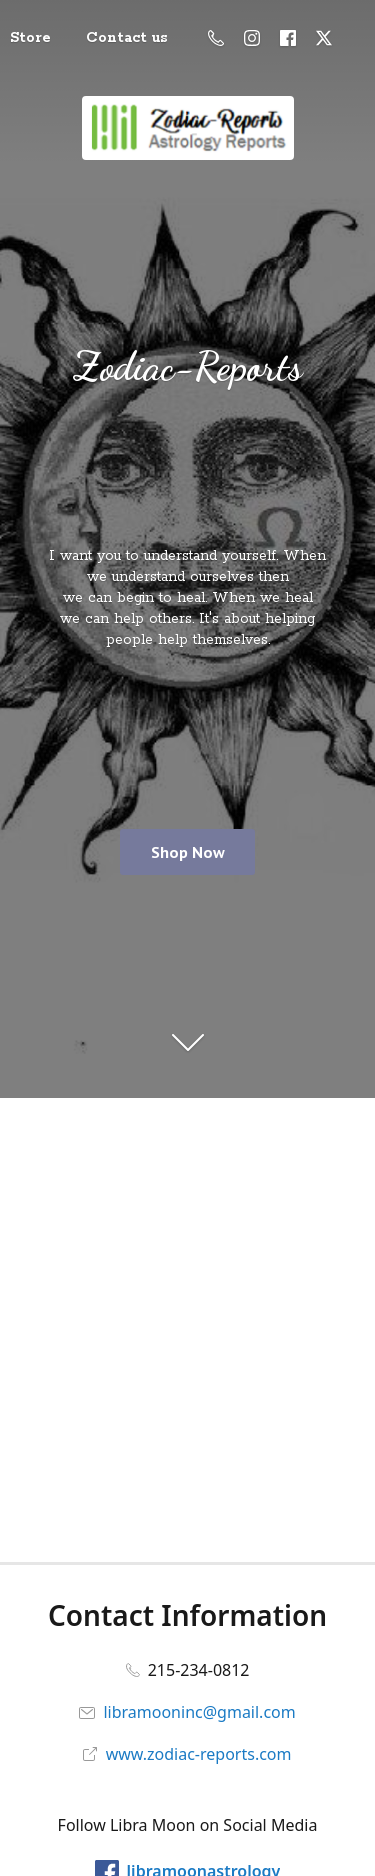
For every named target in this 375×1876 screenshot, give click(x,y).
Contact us (127, 38)
